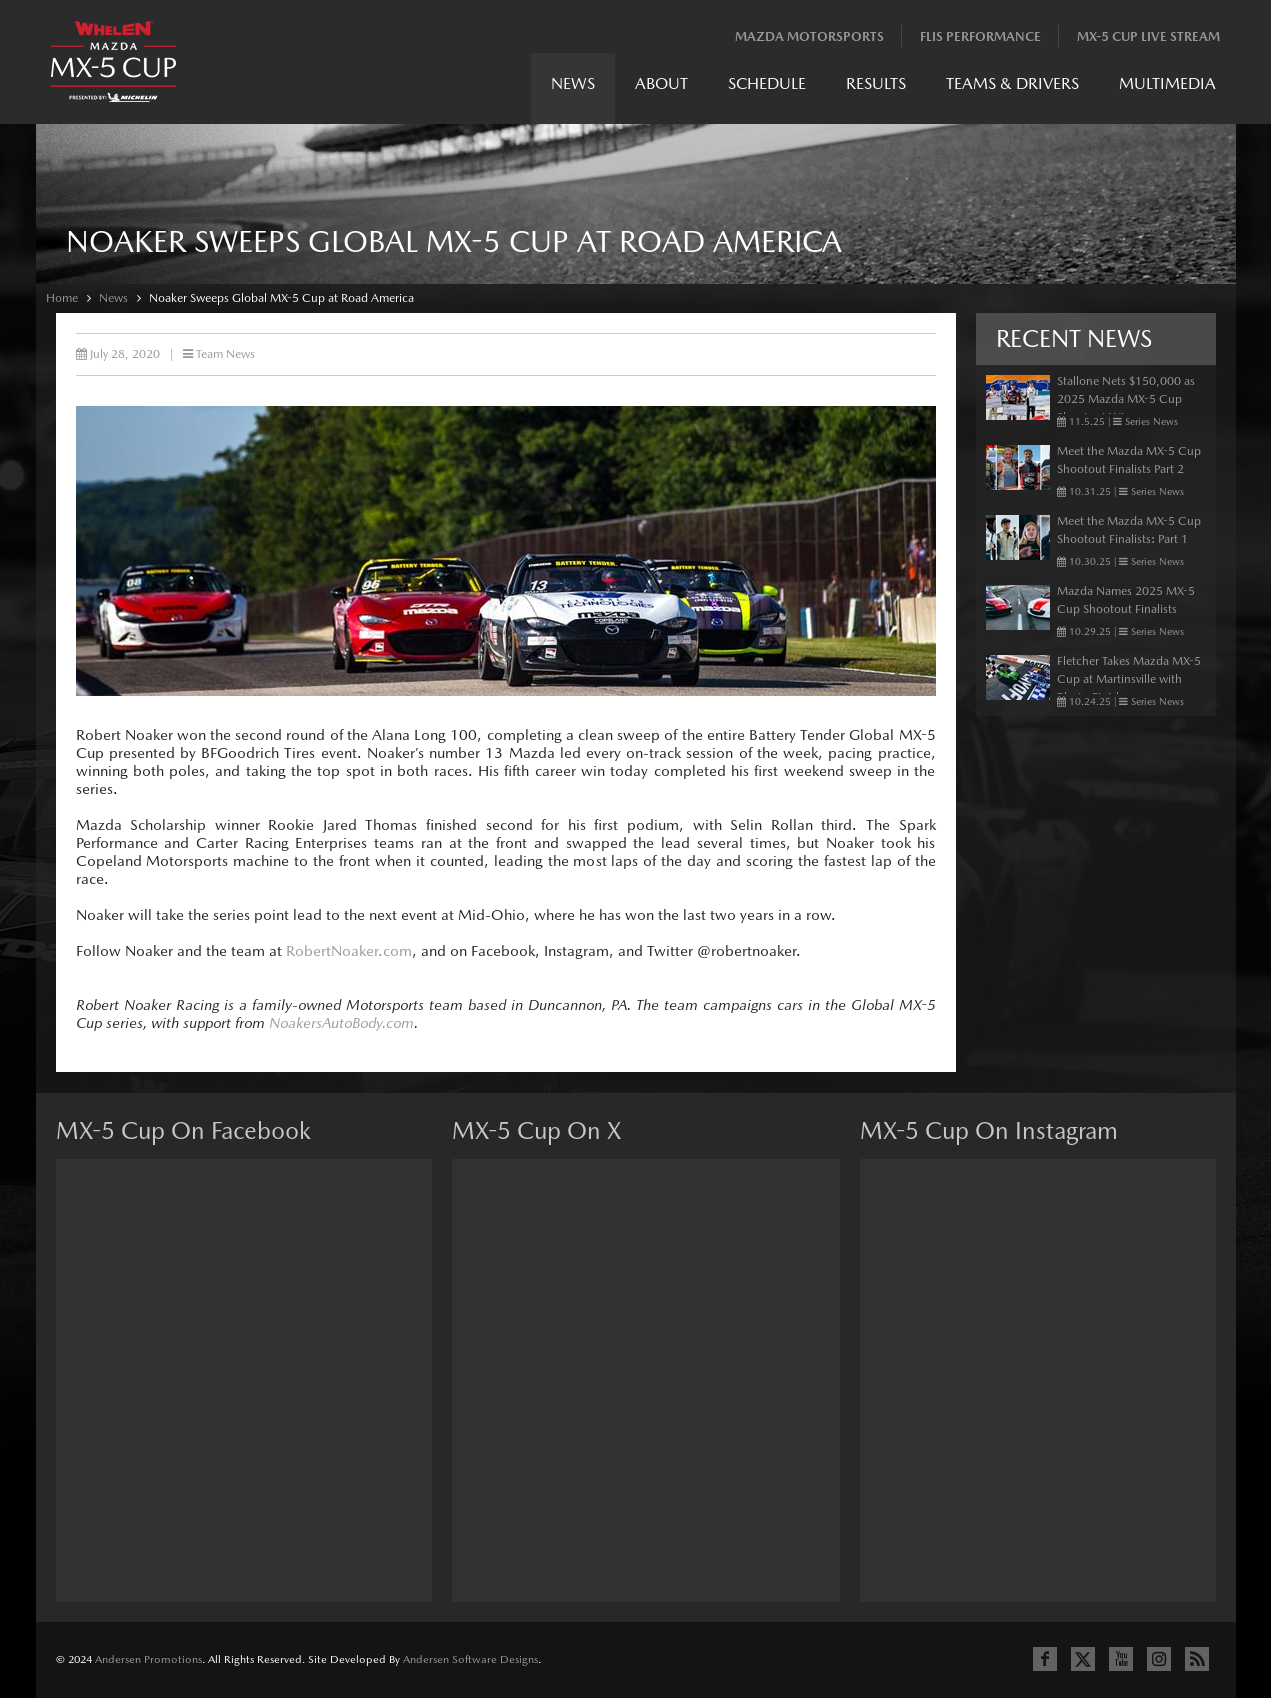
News (573, 83)
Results (876, 83)
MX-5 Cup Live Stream (1148, 36)
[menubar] (883, 88)
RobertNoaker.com (349, 950)
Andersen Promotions (148, 1659)
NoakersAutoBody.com (341, 1023)
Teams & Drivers (1012, 83)
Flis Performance (980, 36)
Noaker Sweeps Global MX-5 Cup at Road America (281, 298)
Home (62, 298)
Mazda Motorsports (809, 36)
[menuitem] (573, 88)
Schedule (767, 83)
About (661, 83)
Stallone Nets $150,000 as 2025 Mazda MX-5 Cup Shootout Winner (1126, 399)
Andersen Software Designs (470, 1659)
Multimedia (1167, 83)
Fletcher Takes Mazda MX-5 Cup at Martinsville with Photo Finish (1129, 679)
